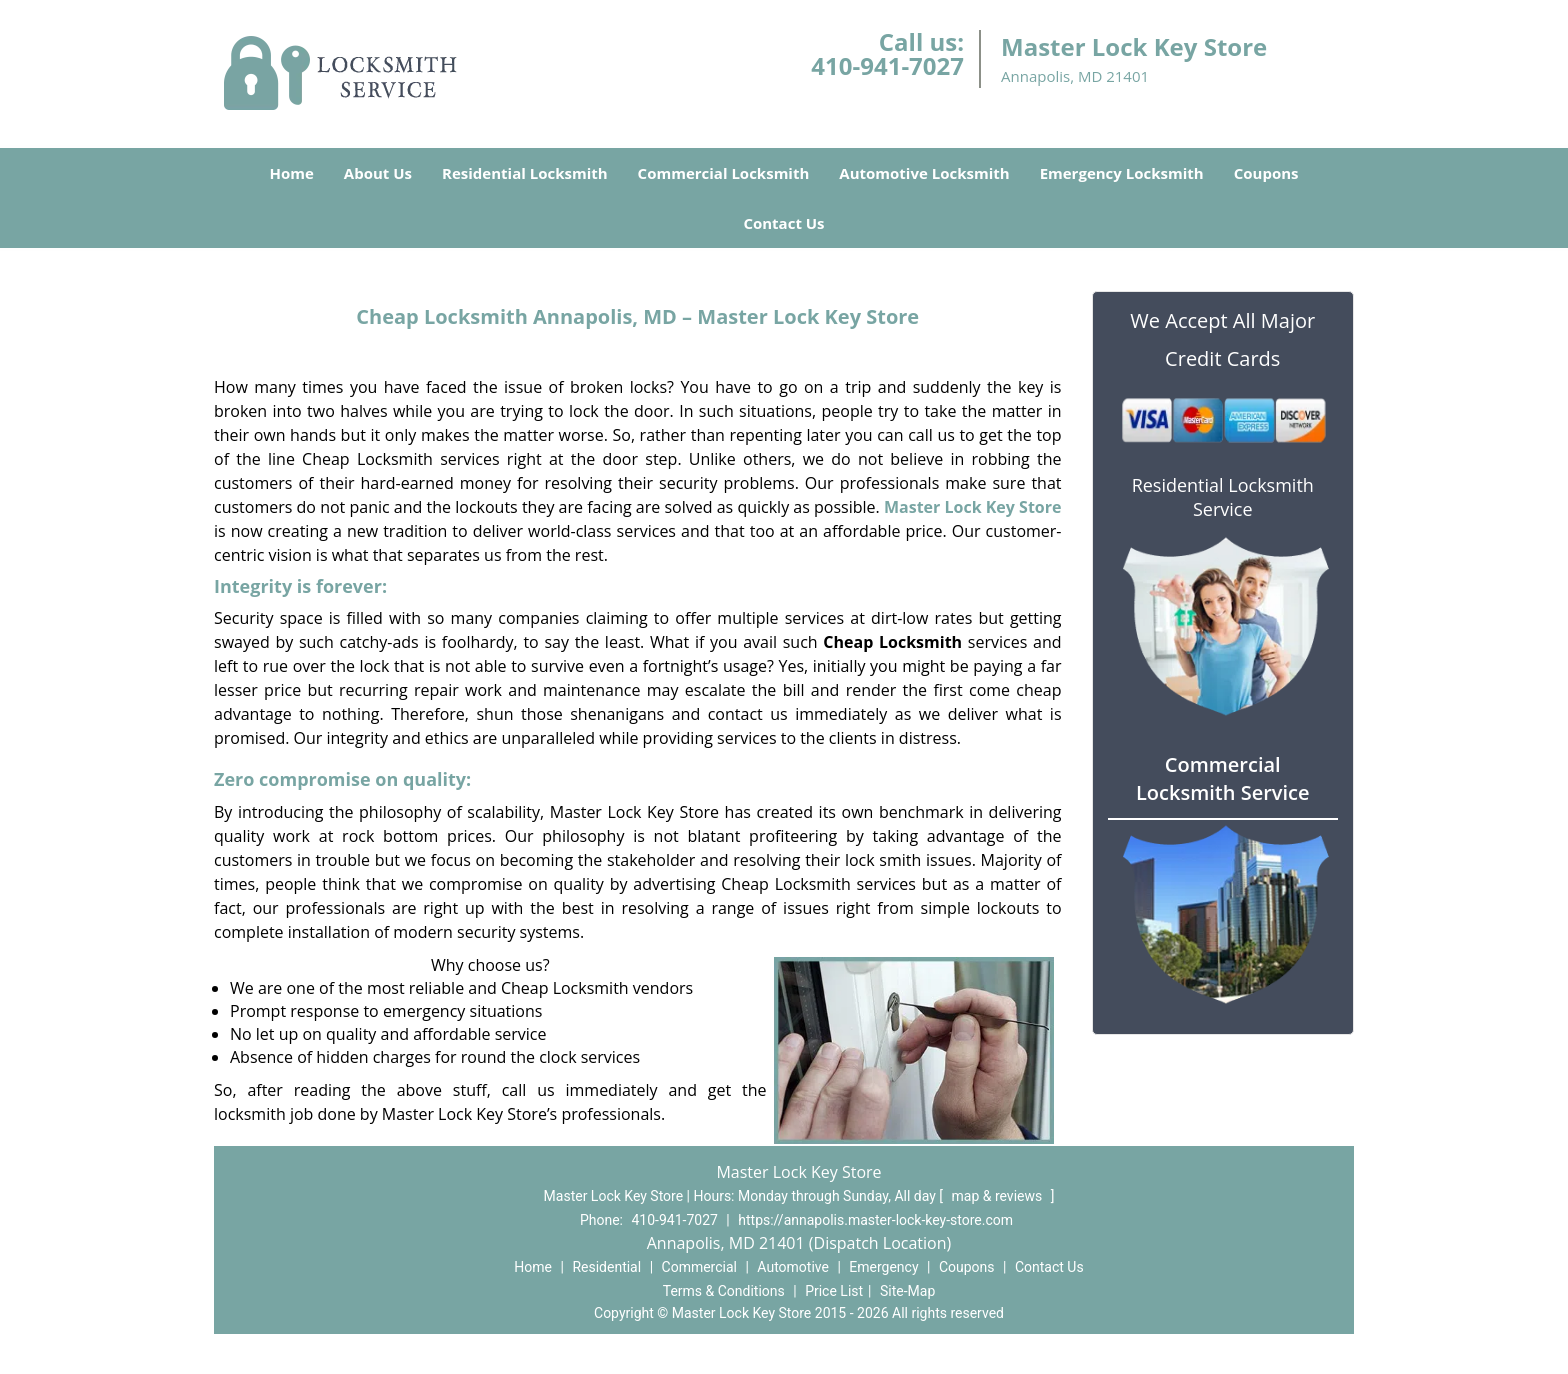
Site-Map (907, 1291)
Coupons (1266, 173)
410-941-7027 (887, 65)
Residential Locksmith (525, 173)
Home (291, 173)
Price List (834, 1291)
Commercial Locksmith (724, 173)
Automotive (793, 1267)
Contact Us (783, 223)
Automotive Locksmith (924, 173)
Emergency (883, 1267)
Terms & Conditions (724, 1291)
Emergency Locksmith (1122, 173)
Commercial (699, 1267)
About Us (378, 173)
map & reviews (999, 1196)
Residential (606, 1267)
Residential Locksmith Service (1223, 497)
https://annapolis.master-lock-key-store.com (875, 1220)
